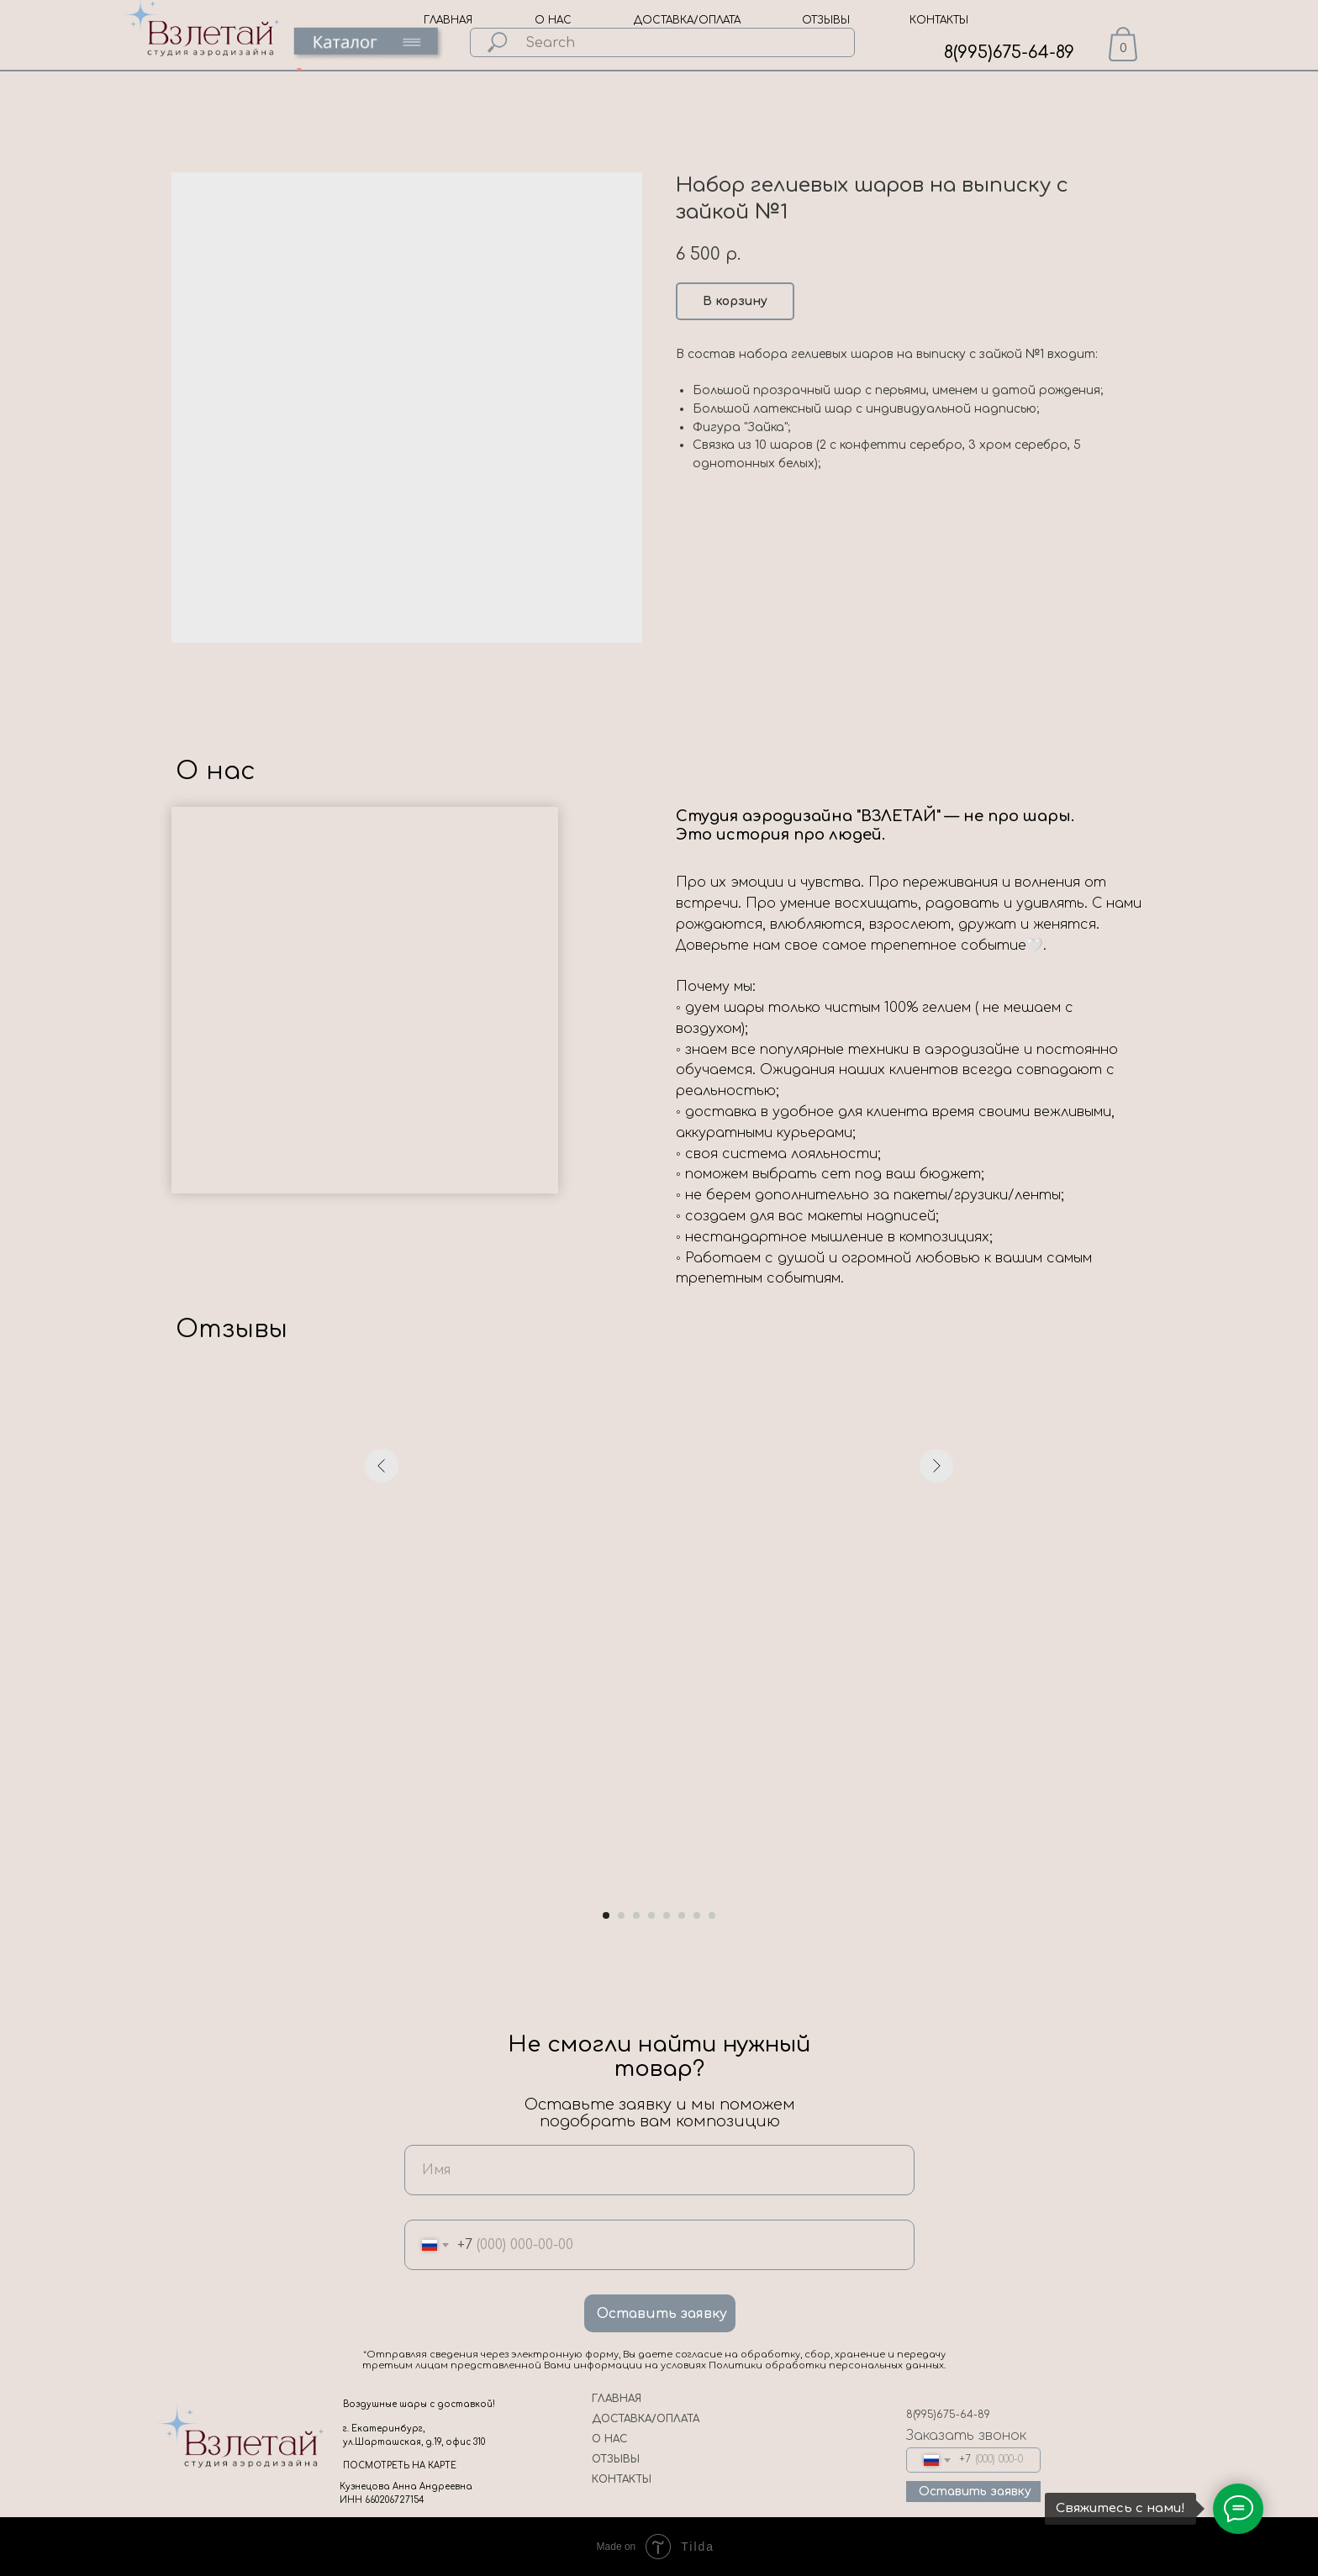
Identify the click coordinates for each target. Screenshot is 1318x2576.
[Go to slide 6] (681, 1915)
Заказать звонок (966, 2435)
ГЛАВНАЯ (448, 20)
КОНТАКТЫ (938, 20)
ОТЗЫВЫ (826, 20)
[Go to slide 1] (606, 1915)
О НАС (553, 20)
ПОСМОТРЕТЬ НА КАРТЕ (399, 2465)
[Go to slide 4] (651, 1915)
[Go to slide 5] (666, 1915)
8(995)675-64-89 (1009, 52)
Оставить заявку (662, 2313)
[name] (659, 2170)
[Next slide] (936, 1659)
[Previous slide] (381, 1659)
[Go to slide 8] (712, 1915)
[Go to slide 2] (621, 1915)
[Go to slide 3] (636, 1915)
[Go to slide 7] (696, 1915)
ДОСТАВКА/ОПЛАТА (687, 20)
